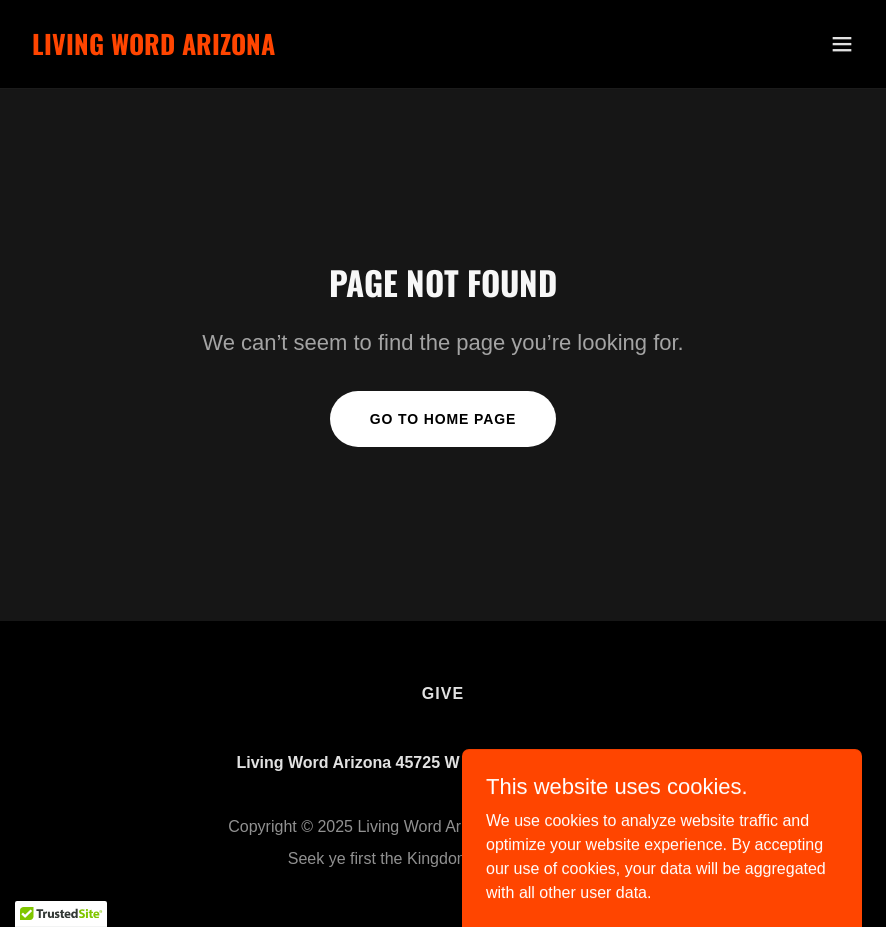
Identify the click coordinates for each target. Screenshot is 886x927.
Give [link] (443, 693)
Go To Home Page (443, 419)
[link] (153, 49)
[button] (842, 44)
